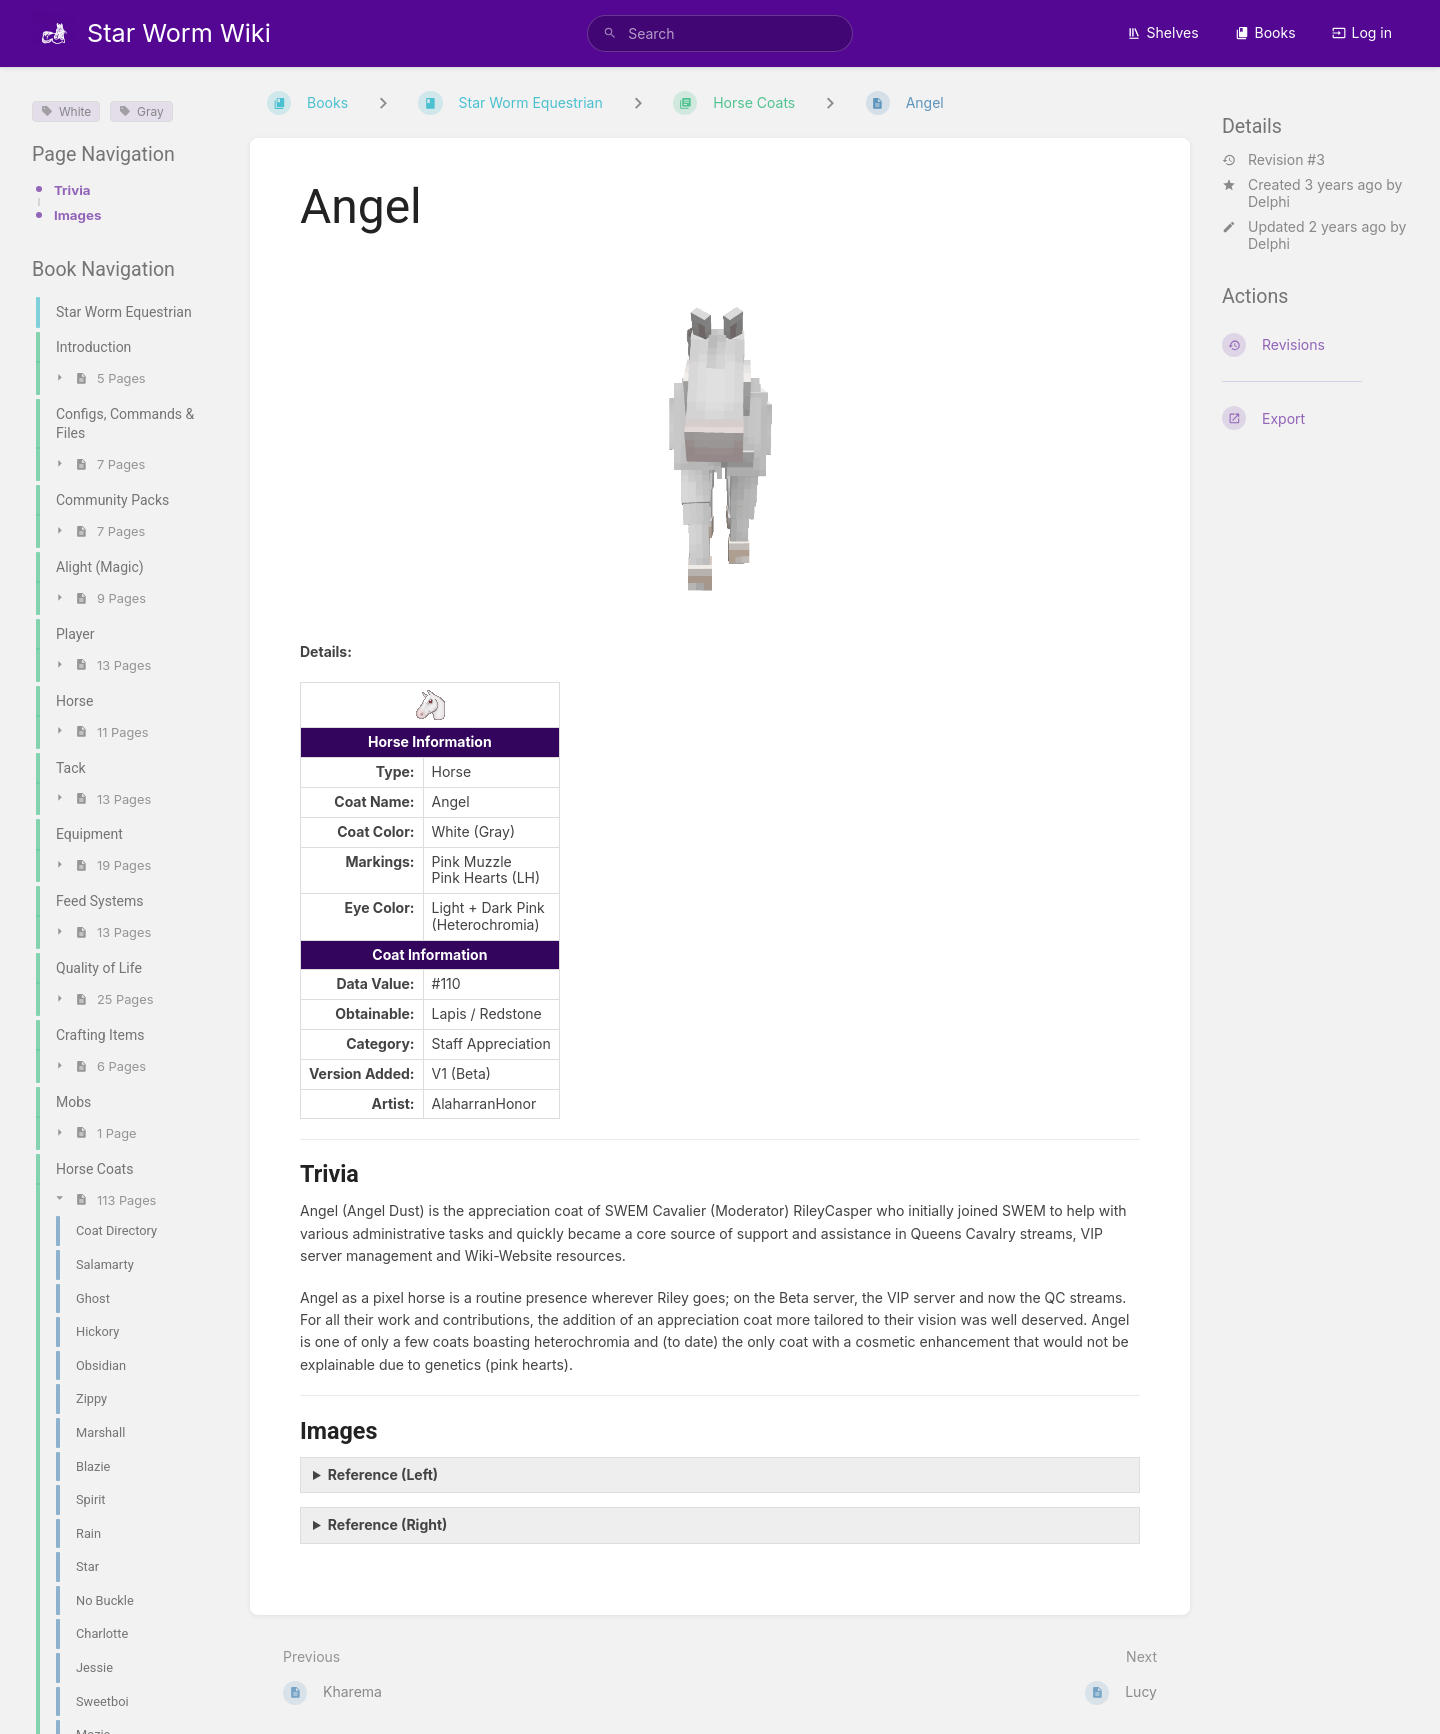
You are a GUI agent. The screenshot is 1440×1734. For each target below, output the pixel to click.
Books (1265, 32)
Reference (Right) (388, 1524)
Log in (1362, 32)
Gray (141, 111)
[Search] (610, 33)
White (66, 111)
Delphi (1269, 201)
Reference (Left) (383, 1474)
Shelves (1163, 32)
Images (77, 215)
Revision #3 (1273, 160)
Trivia (72, 190)
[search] (720, 33)
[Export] (1315, 418)
